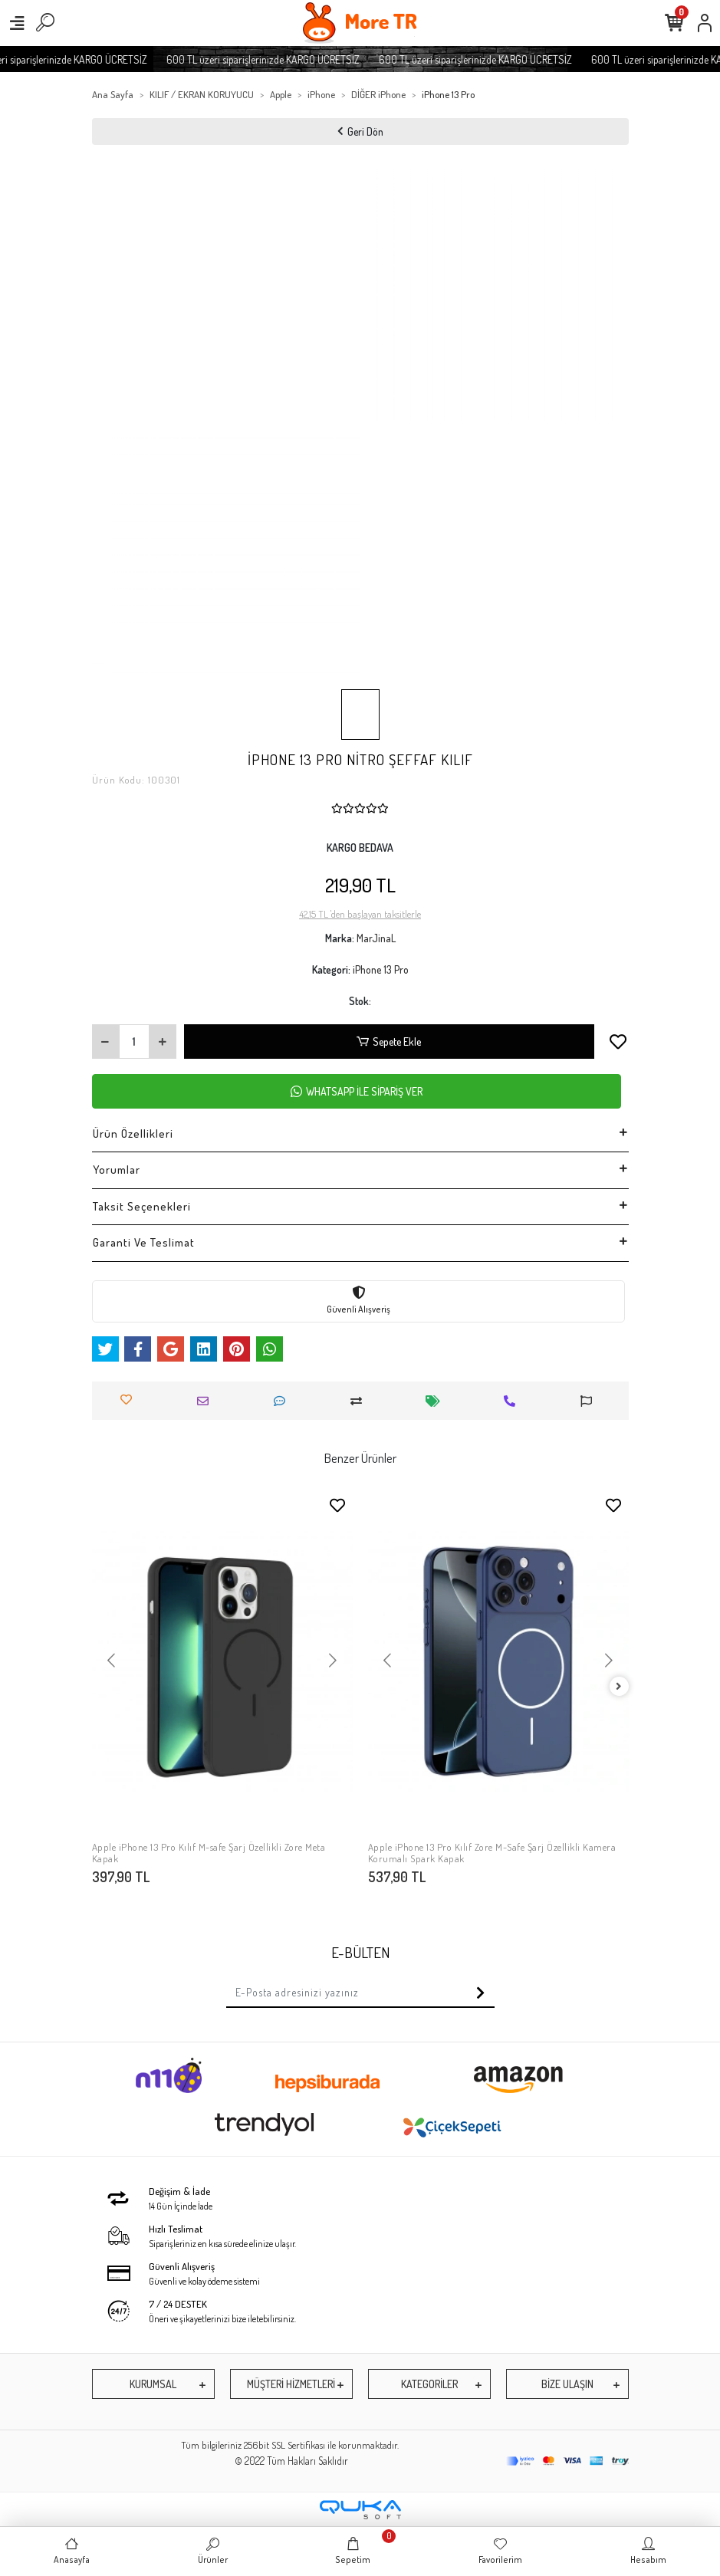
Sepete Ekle (389, 1041)
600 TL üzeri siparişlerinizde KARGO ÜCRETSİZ (279, 59)
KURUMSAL (153, 2383)
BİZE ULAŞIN (567, 2383)
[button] (111, 1661)
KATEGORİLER (429, 2383)
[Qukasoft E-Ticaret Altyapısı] (360, 2509)
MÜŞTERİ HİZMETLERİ (291, 2383)
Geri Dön (360, 131)
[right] (619, 1687)
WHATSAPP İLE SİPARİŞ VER (356, 1091)
